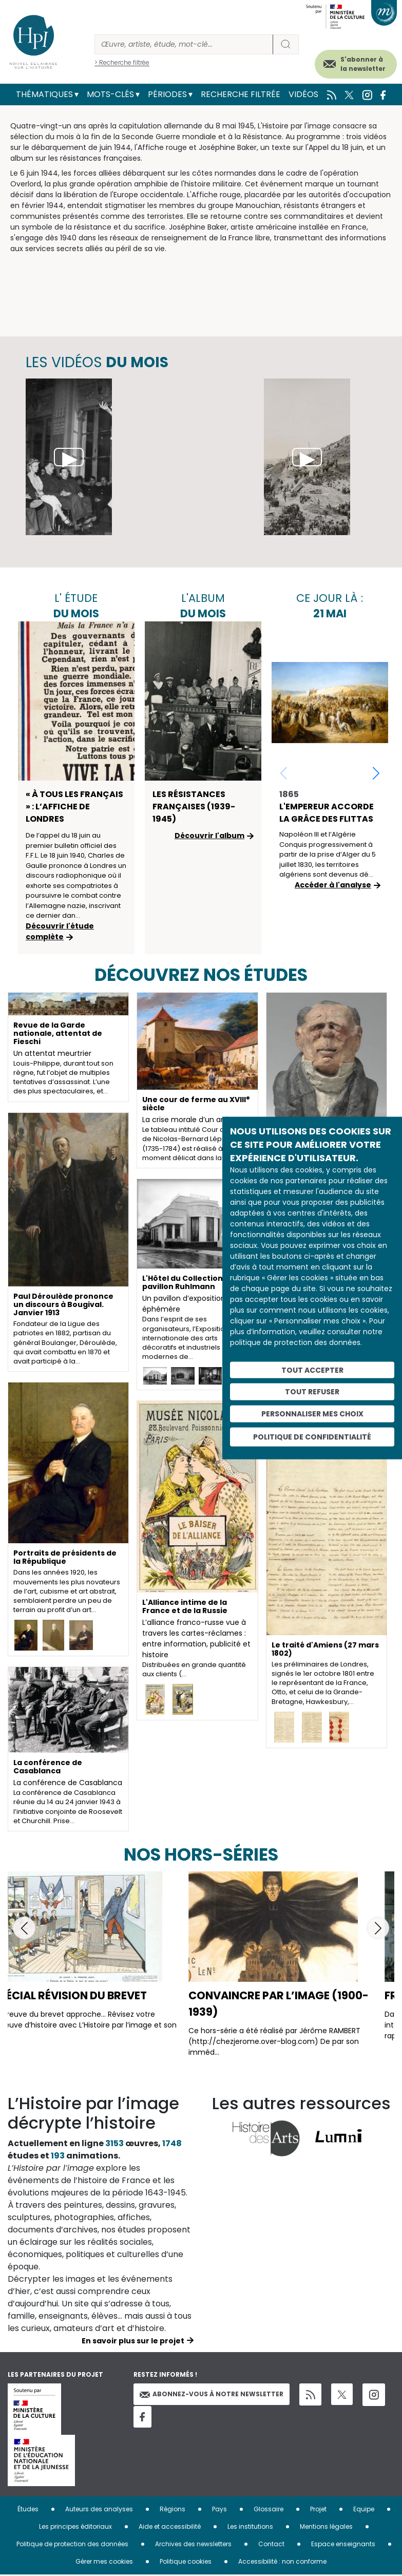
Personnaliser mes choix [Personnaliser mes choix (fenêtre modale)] (312, 1414)
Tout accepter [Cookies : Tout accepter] (312, 1370)
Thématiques (44, 94)
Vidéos (303, 94)
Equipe (363, 2509)
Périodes (167, 94)
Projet (318, 2509)
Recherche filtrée (240, 94)
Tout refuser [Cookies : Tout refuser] (312, 1392)
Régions (172, 2509)
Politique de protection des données (72, 2544)
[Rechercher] (183, 44)
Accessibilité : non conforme (282, 2561)
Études (28, 2509)
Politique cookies (186, 2561)
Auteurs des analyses (99, 2509)
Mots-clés (110, 94)
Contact (271, 2544)
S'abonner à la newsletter (363, 64)
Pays (219, 2509)
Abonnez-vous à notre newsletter (211, 2394)
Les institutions (250, 2526)
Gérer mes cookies (104, 2561)
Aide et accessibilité (170, 2526)
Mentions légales (326, 2526)
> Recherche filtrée (121, 62)
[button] (376, 773)
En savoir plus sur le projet (133, 2341)
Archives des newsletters (193, 2544)
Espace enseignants (343, 2544)
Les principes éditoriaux (75, 2526)
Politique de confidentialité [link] (312, 1436)
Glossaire (268, 2509)
